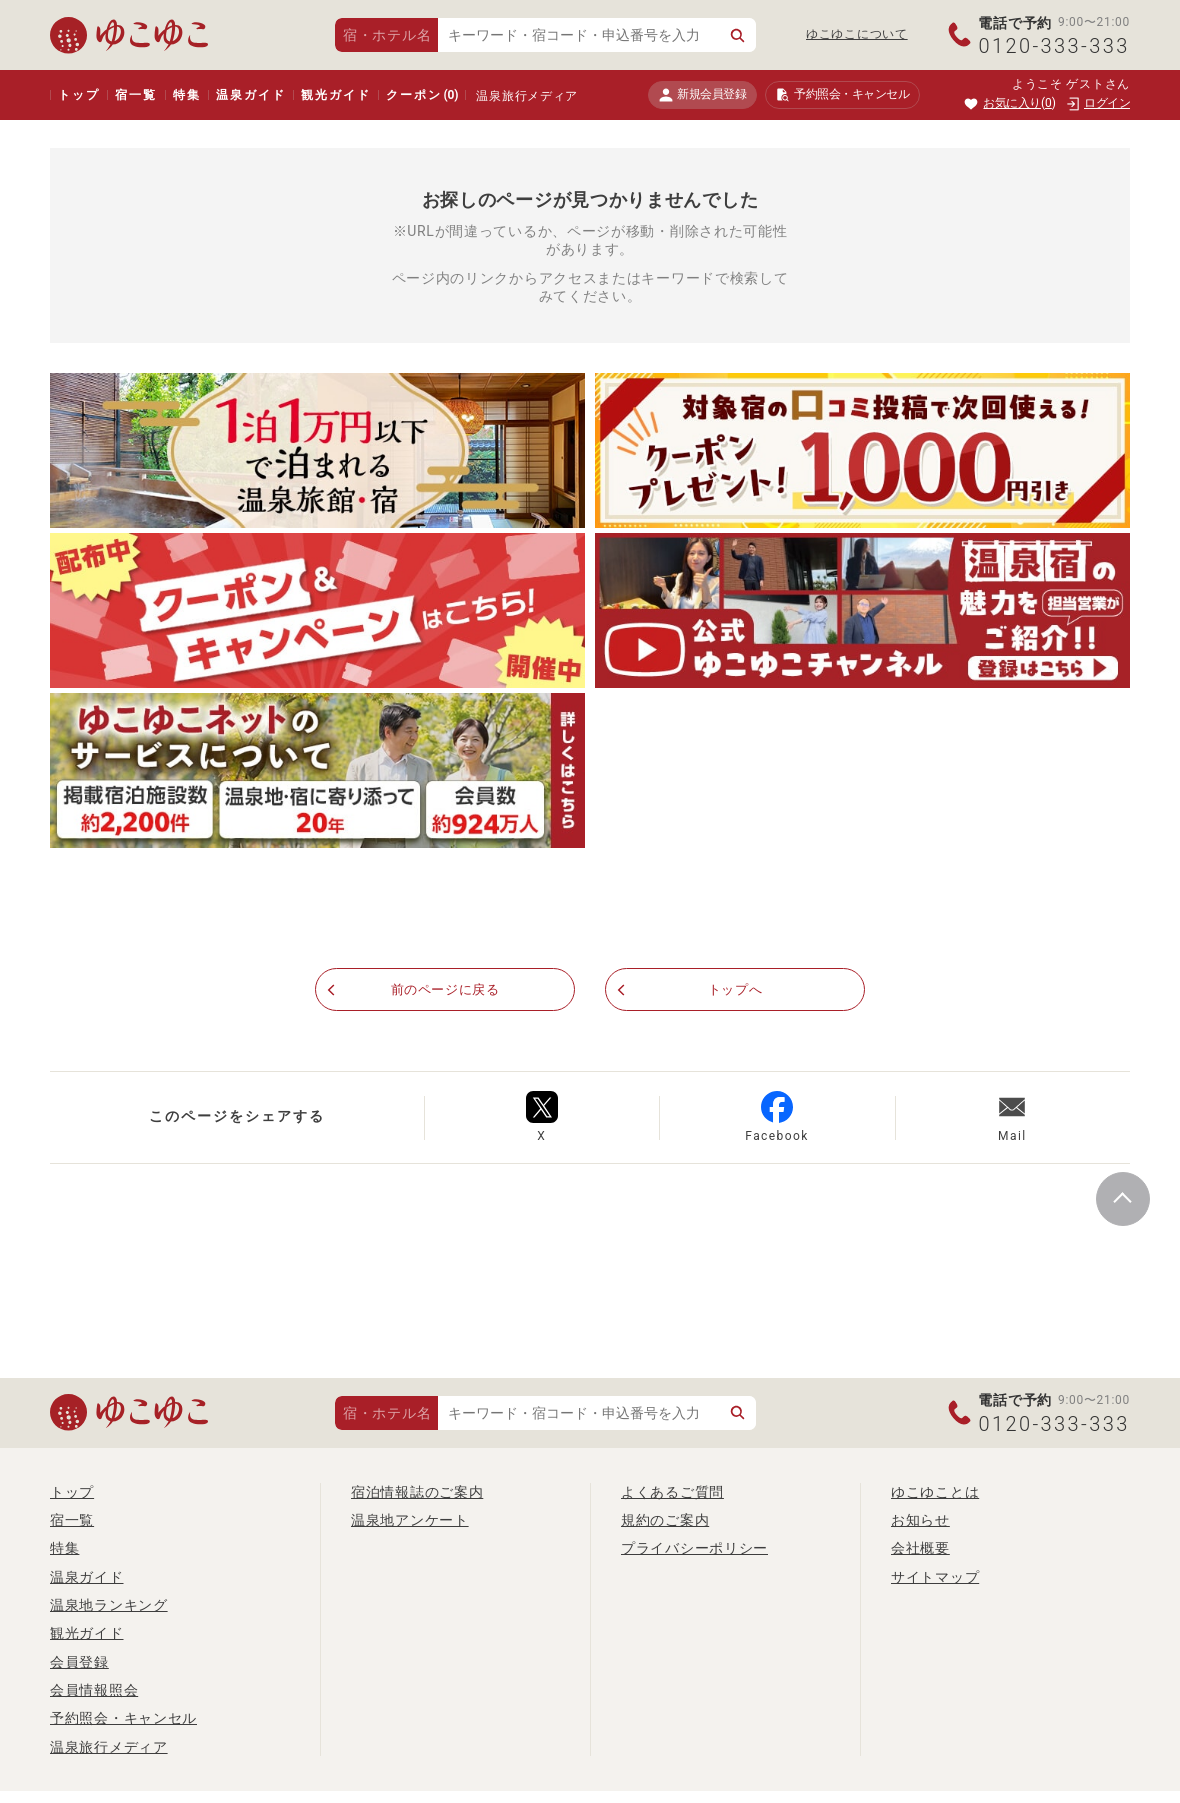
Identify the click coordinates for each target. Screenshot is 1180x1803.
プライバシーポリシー (694, 1548)
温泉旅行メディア (527, 96)
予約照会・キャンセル (123, 1718)
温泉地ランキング (109, 1605)
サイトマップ (935, 1577)
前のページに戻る (445, 990)
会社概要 (920, 1548)
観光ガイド (335, 95)
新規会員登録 (702, 94)
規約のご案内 (665, 1520)
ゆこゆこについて (857, 34)
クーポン (422, 95)
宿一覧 (135, 95)
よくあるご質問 (672, 1492)
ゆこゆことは (935, 1492)
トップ (78, 95)
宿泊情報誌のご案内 (417, 1492)
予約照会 (842, 95)
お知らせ (920, 1520)
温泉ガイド (250, 95)
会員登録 (79, 1662)
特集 (187, 95)
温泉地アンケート (410, 1520)
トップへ (735, 990)
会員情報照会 (94, 1690)
